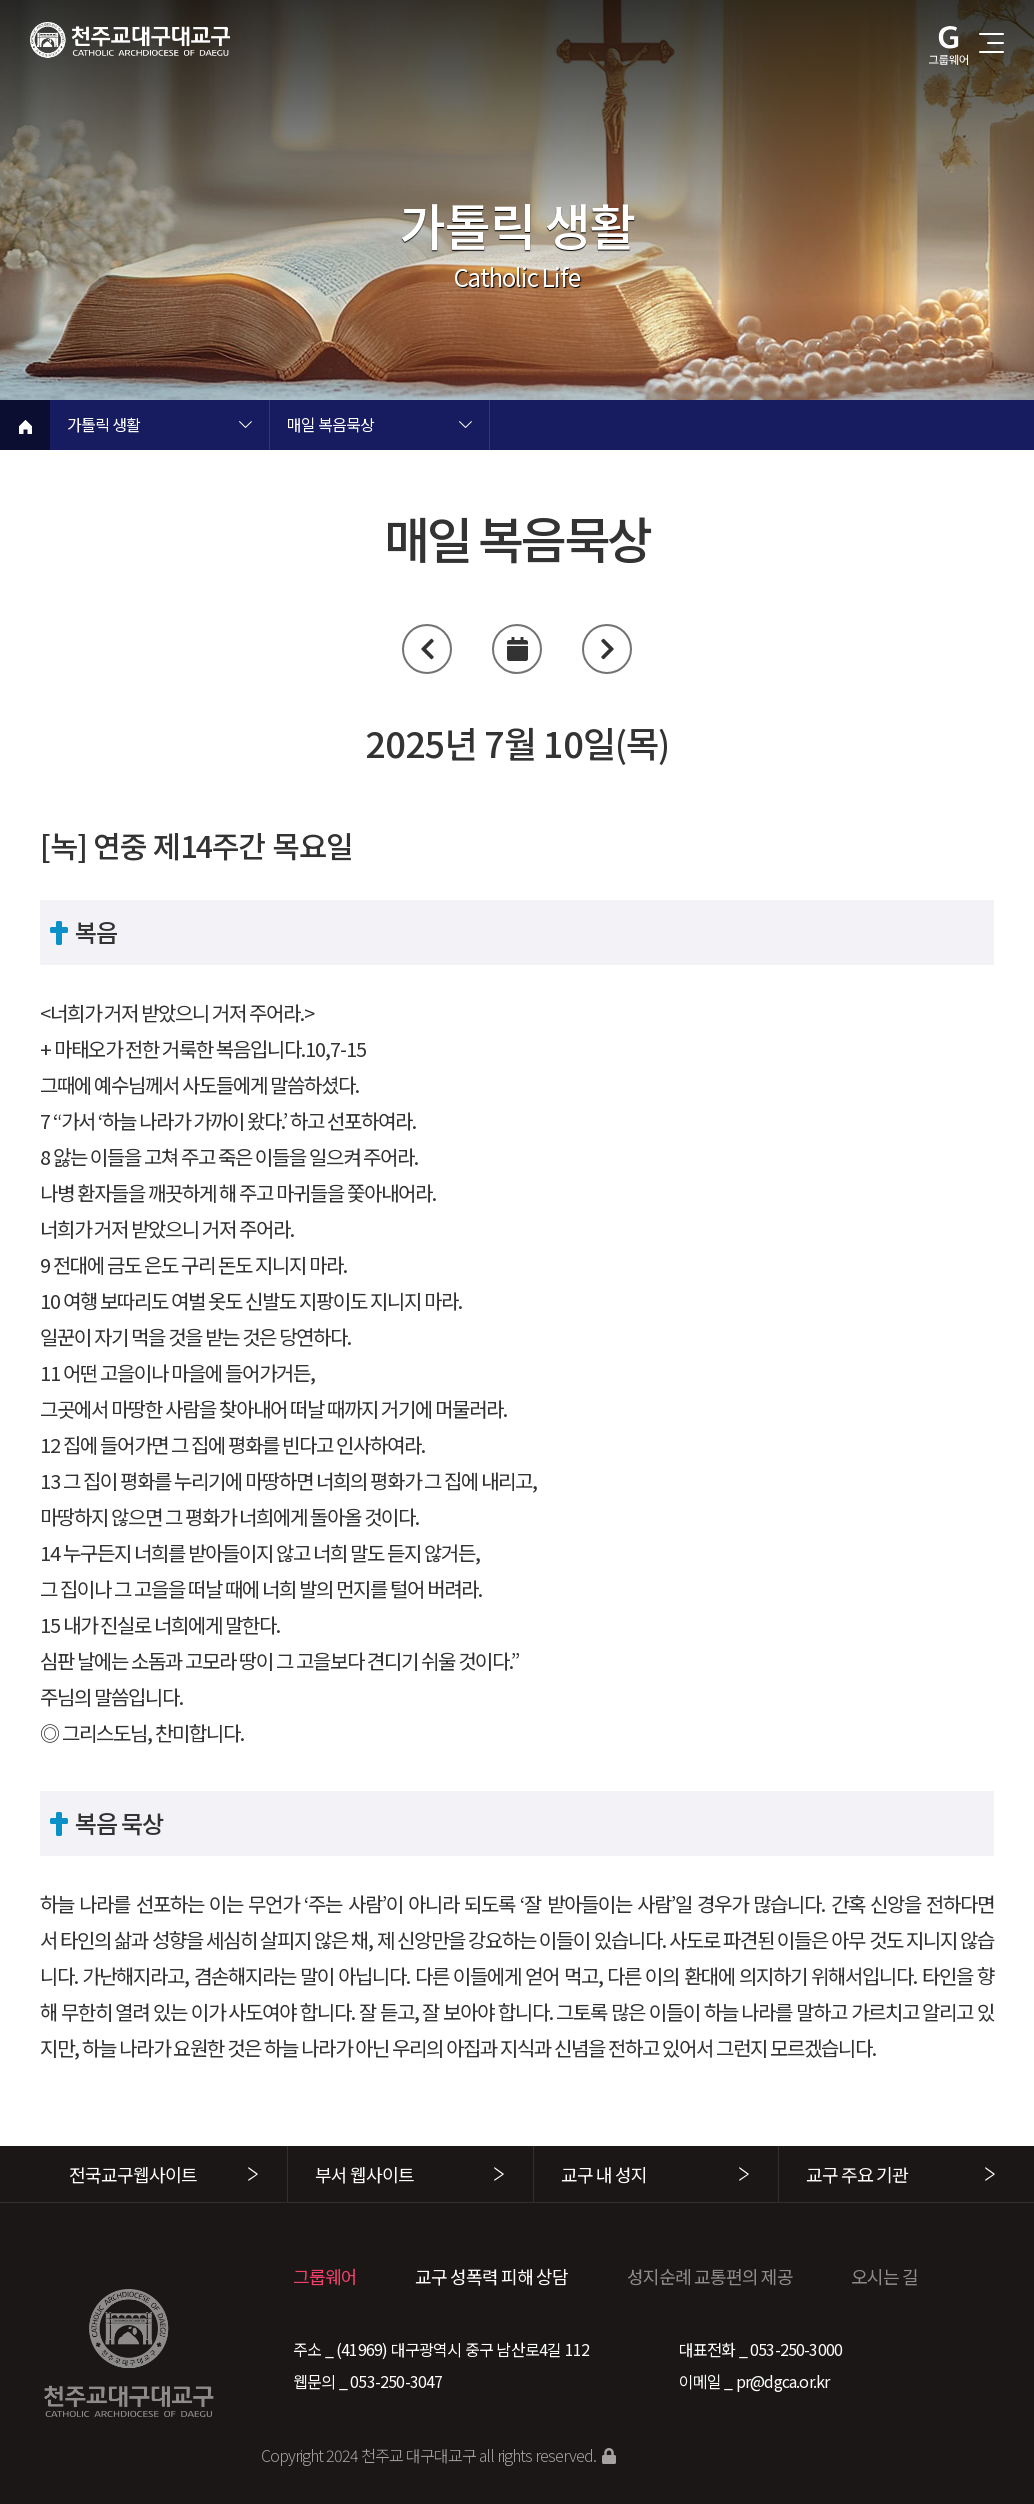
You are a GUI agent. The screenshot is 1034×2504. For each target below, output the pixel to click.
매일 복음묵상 (330, 426)
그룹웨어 (325, 2276)
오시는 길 (884, 2276)
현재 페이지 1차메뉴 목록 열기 (245, 427)
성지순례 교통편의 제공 (710, 2276)
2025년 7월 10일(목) (517, 742)
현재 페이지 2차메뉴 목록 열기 (465, 427)
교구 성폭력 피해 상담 (491, 2276)
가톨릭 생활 (103, 426)
